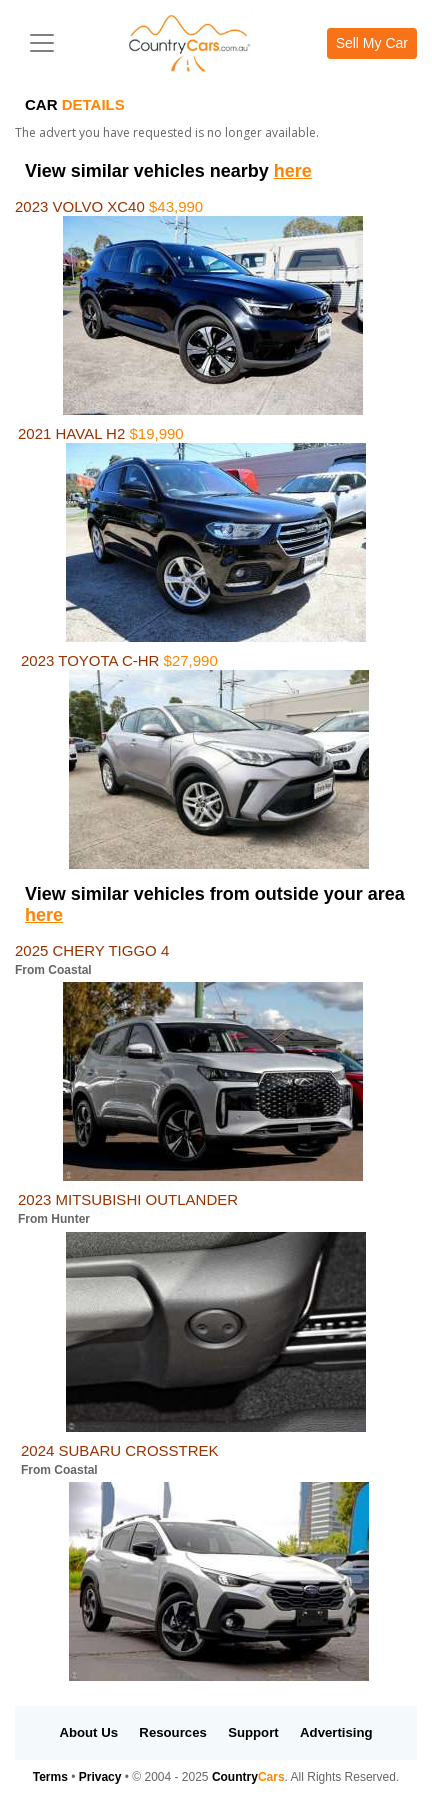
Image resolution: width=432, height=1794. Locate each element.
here (293, 171)
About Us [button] (88, 1732)
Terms (50, 1777)
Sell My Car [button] (372, 43)
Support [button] (253, 1732)
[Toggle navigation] (42, 43)
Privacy (100, 1777)
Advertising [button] (336, 1732)
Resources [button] (172, 1732)
